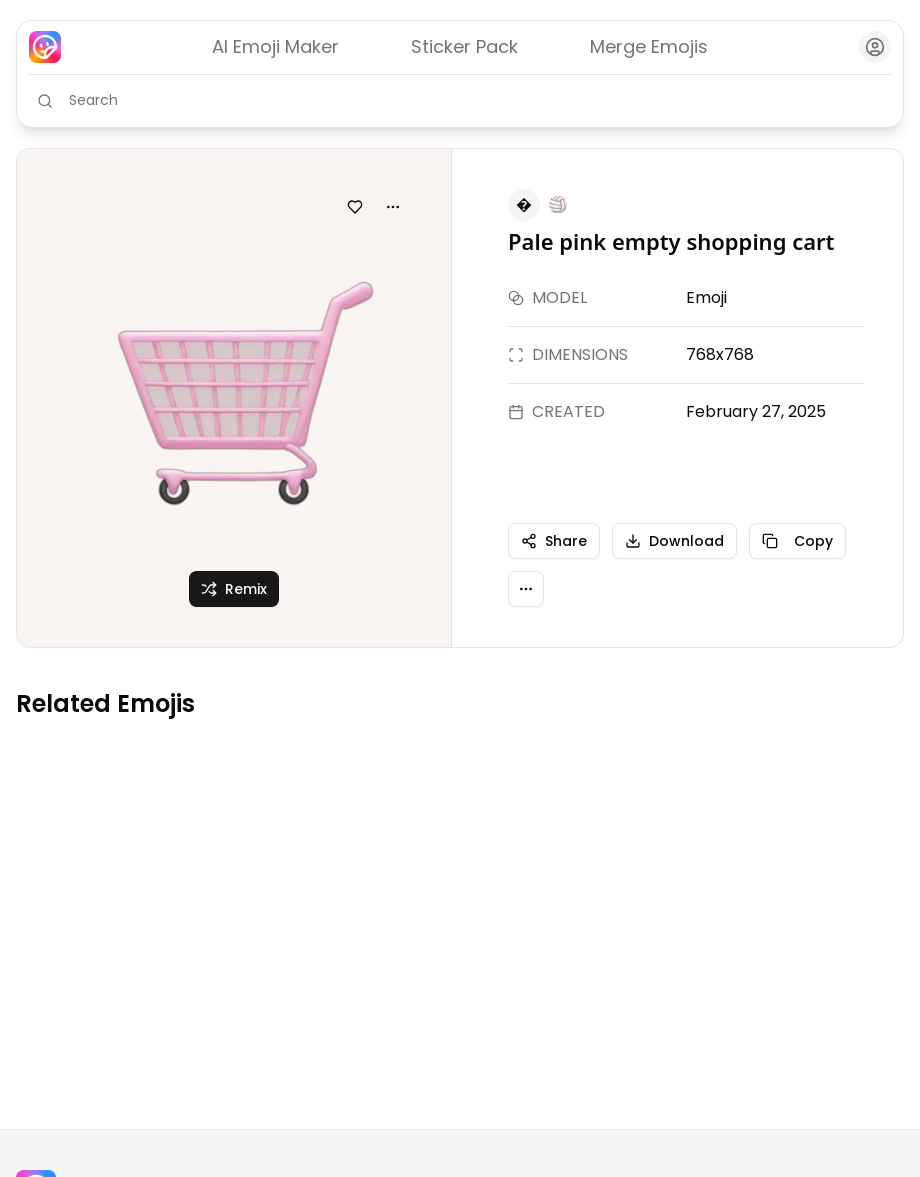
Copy (797, 541)
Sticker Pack (464, 46)
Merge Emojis (649, 46)
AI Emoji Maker (275, 46)
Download (674, 541)
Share (554, 541)
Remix (234, 589)
